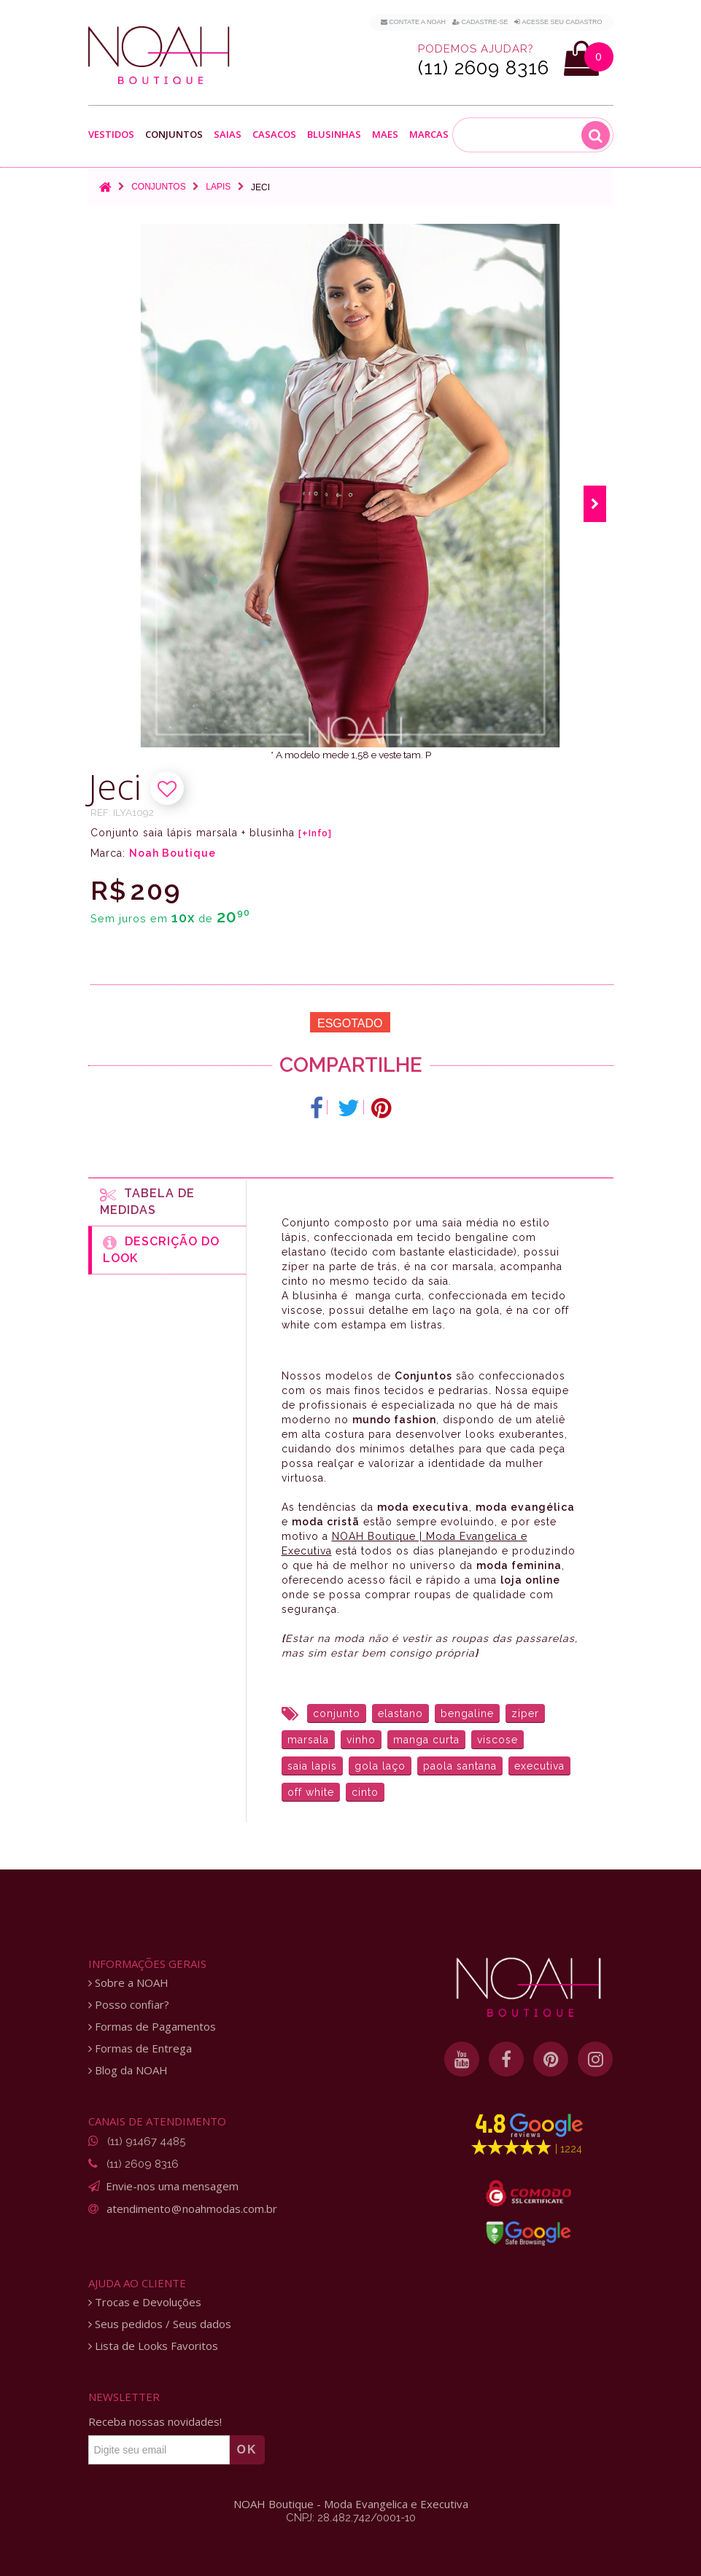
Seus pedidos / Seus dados (159, 2324)
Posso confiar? (128, 2005)
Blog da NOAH (128, 2070)
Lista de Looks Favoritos (153, 2346)
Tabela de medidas (147, 1201)
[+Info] (315, 833)
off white (310, 1792)
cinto (365, 1792)
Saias (227, 134)
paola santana (460, 1766)
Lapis (218, 187)
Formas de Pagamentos (152, 2027)
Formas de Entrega (140, 2048)
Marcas (429, 134)
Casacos (274, 134)
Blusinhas (334, 134)
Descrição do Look (161, 1249)
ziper (525, 1713)
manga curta (426, 1740)
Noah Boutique (172, 853)
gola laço (380, 1766)
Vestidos (111, 134)
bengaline (467, 1713)
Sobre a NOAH (128, 1983)
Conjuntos (174, 134)
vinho (361, 1740)
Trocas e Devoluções (144, 2302)
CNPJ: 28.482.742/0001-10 (351, 2517)
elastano (400, 1713)
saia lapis (312, 1766)
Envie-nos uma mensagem (172, 2185)
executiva (539, 1766)
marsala (308, 1740)
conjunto (336, 1713)
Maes (385, 134)
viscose (497, 1740)
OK (247, 2449)
